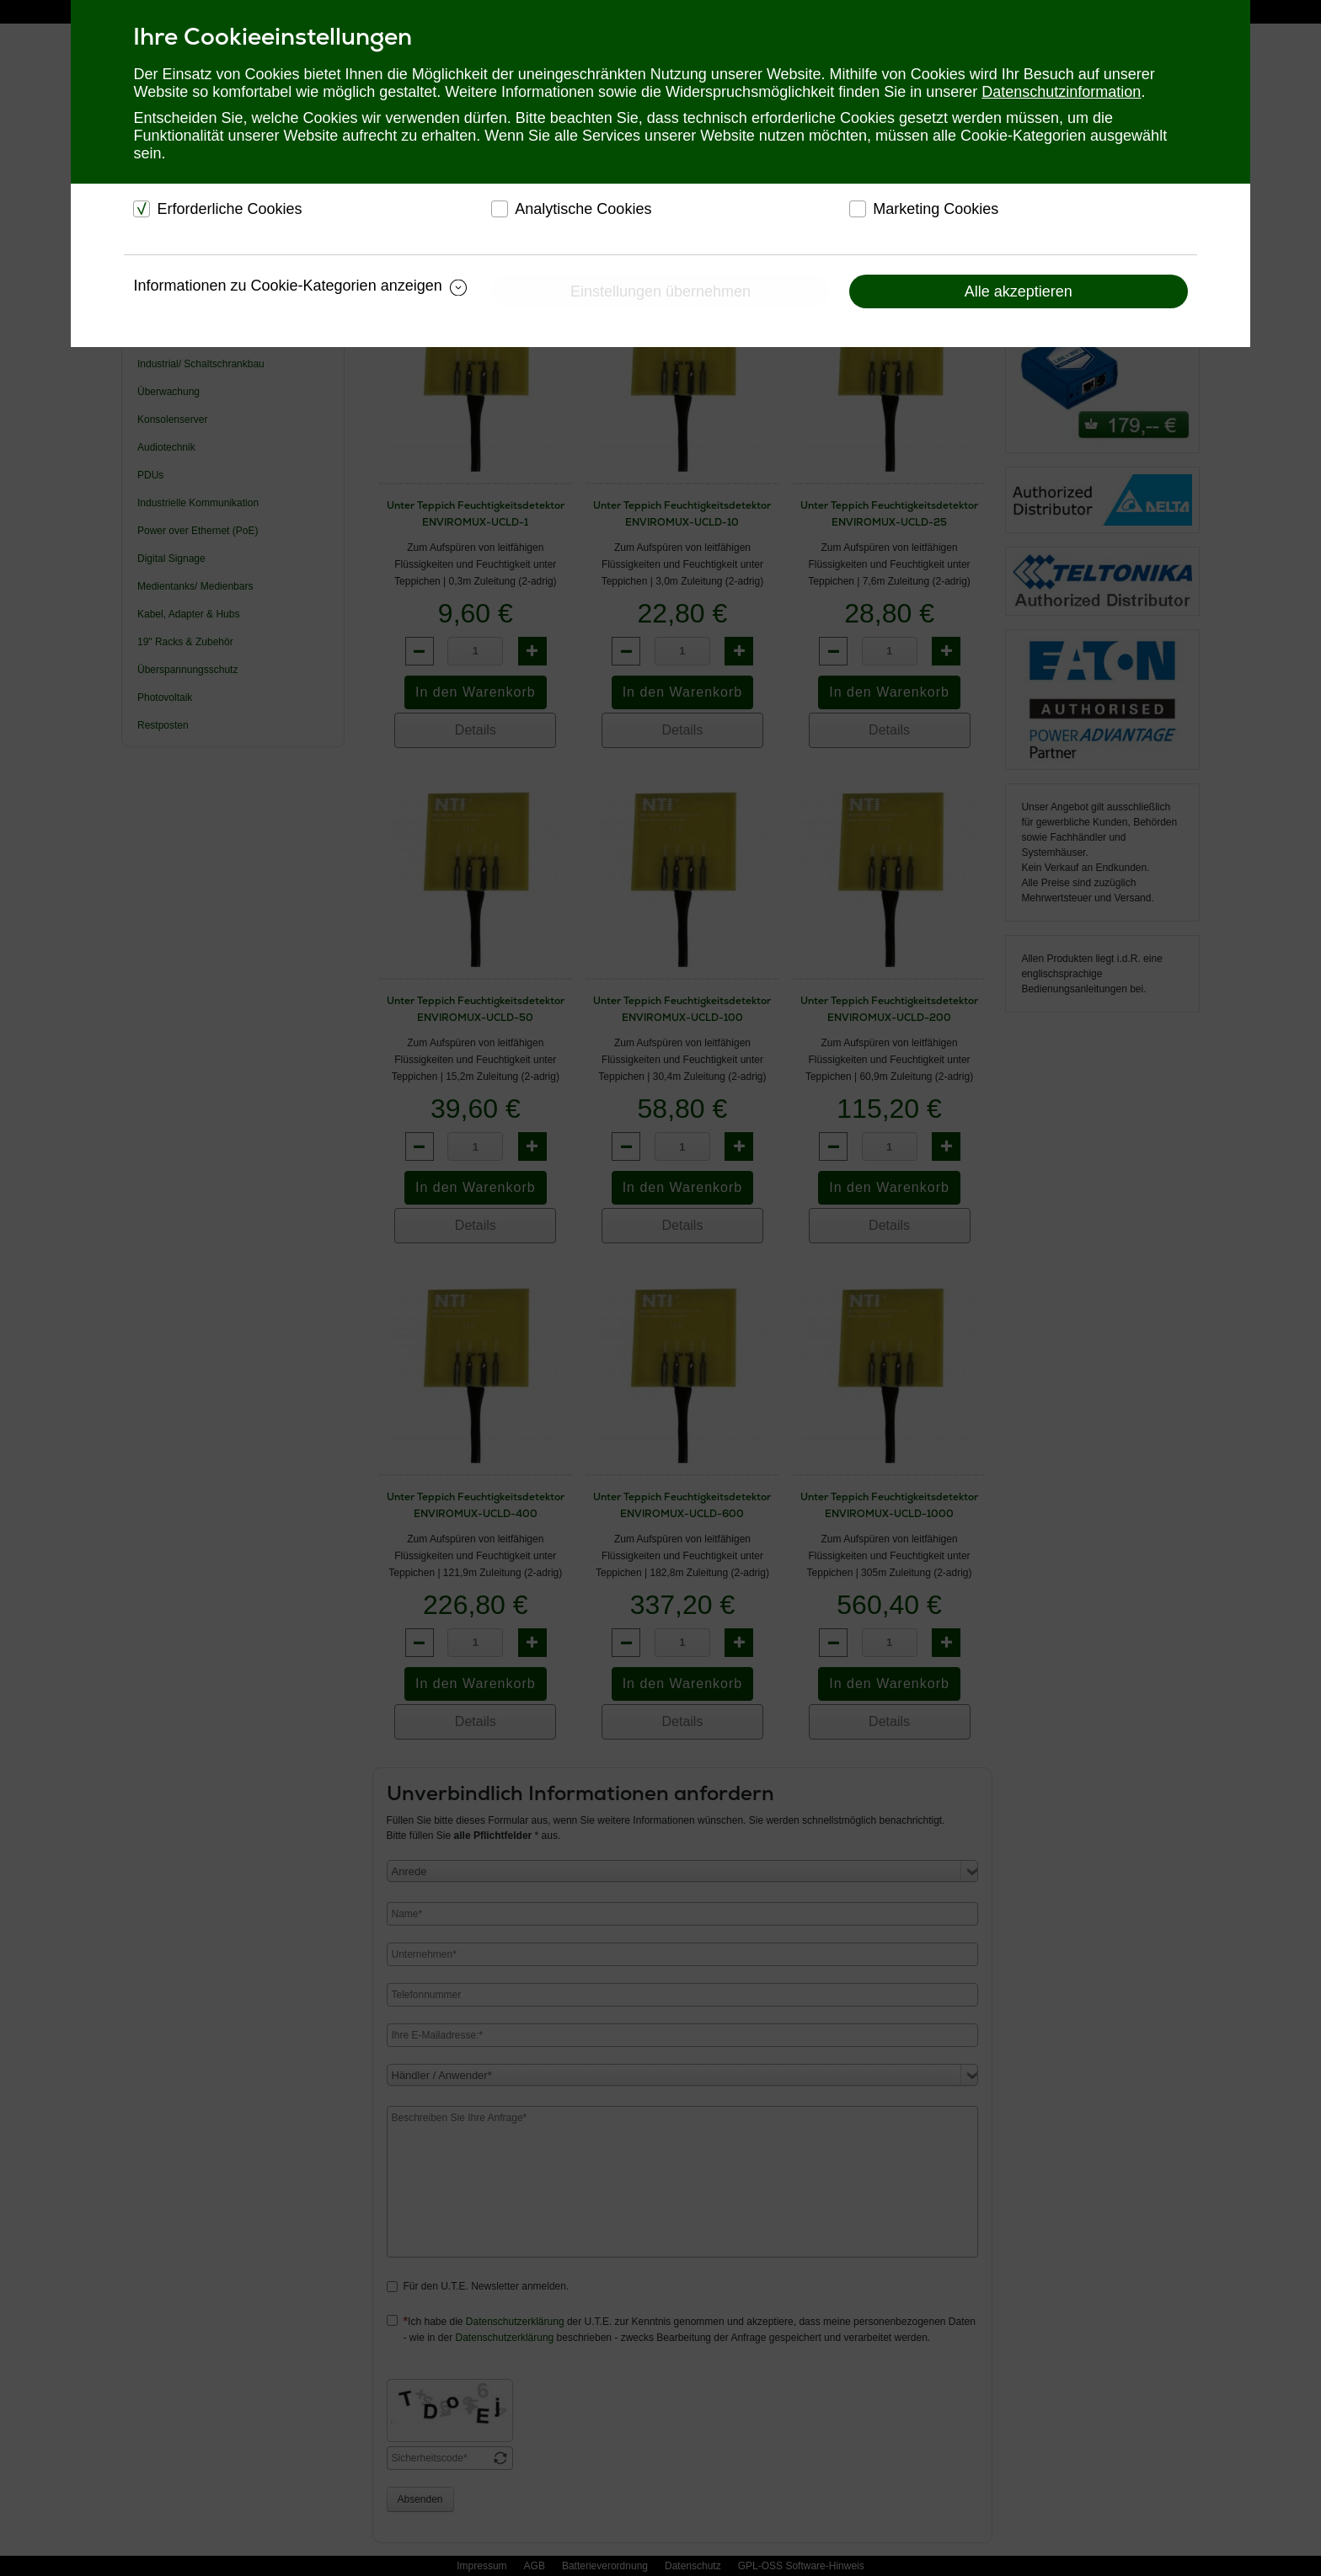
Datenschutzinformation (1061, 91)
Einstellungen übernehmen (660, 291)
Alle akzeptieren (1018, 291)
